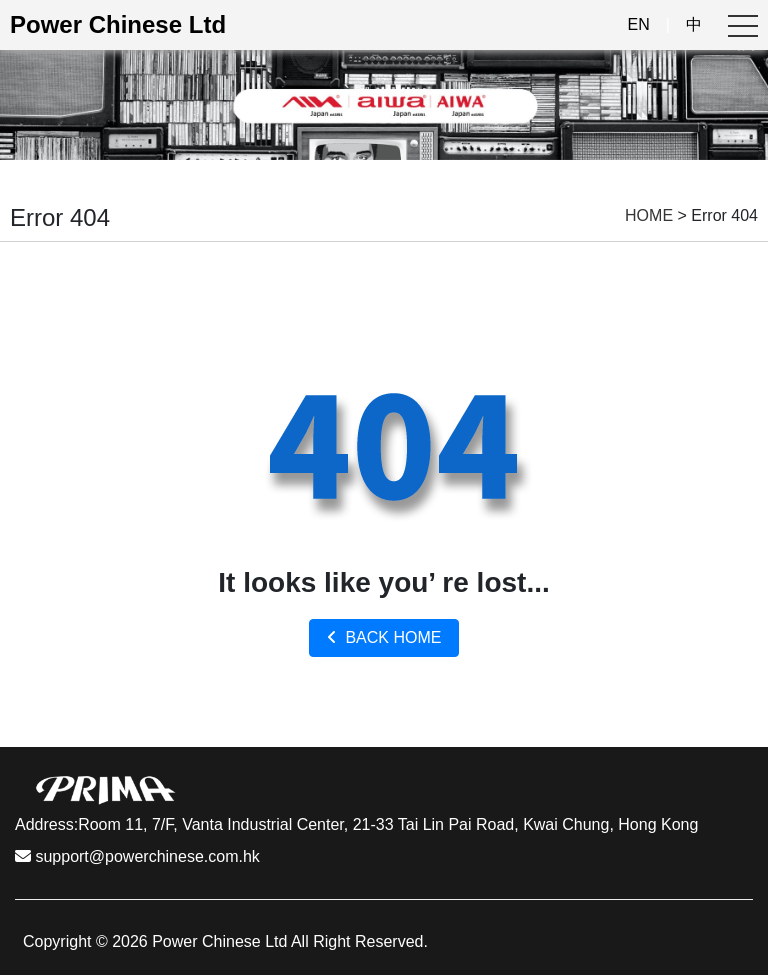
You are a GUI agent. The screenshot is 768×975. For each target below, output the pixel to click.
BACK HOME (384, 637)
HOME (649, 215)
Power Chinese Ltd (118, 24)
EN (639, 24)
